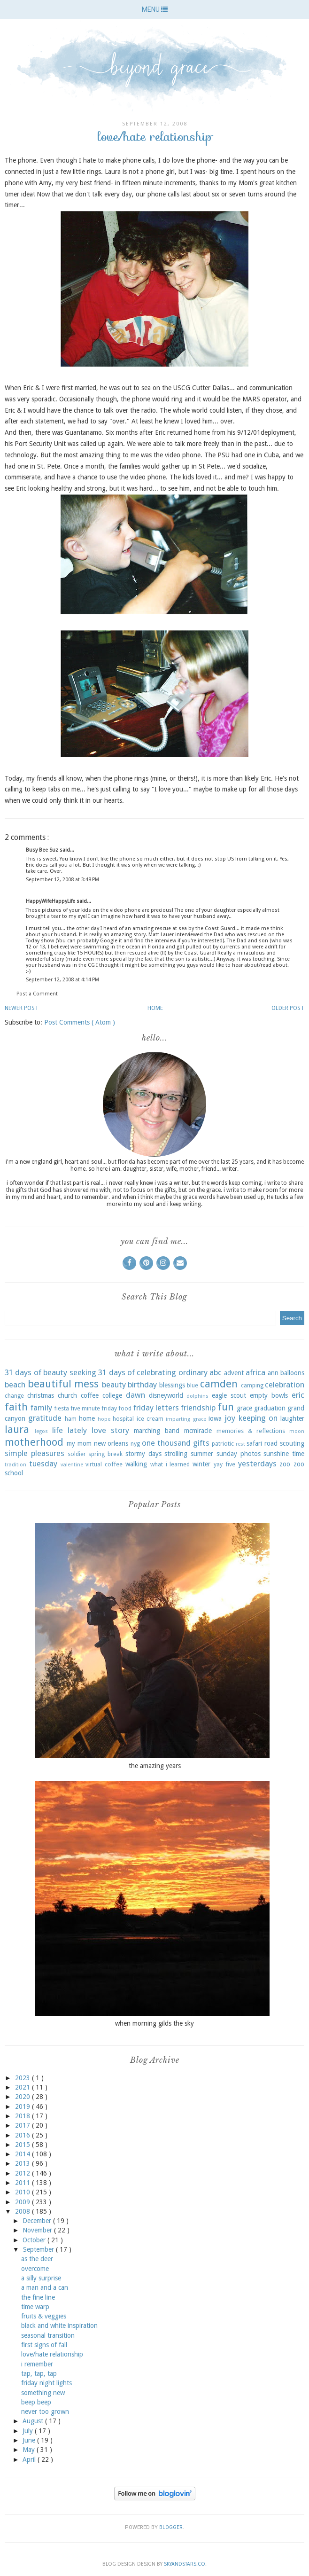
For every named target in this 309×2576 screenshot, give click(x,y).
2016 (23, 2135)
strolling (175, 1453)
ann (273, 1373)
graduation (270, 1408)
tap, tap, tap (39, 2373)
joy (229, 1418)
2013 (23, 2163)
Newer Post (22, 1008)
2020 (23, 2096)
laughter (292, 1418)
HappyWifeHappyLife (51, 901)
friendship (198, 1407)
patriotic (223, 1443)
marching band (156, 1430)
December (38, 2220)
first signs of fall (44, 2345)
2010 (23, 2192)
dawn (135, 1395)
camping (252, 1385)
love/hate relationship (52, 2354)
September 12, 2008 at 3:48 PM (62, 880)
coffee (90, 1395)
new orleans (111, 1443)
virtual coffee (104, 1464)
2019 (23, 2106)
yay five (224, 1464)
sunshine (276, 1453)
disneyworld (166, 1395)
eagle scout (229, 1395)
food (124, 1408)
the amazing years (155, 1766)
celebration (284, 1384)
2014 (23, 2154)
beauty (114, 1384)
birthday (142, 1384)
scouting (292, 1443)
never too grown (45, 2411)
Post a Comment (37, 994)
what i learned (170, 1464)
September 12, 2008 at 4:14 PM (62, 980)
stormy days (143, 1453)
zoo (284, 1464)
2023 (23, 2078)
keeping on (258, 1418)
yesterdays (257, 1463)
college (112, 1395)
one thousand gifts (175, 1443)
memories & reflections (250, 1430)
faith (16, 1407)
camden (219, 1384)
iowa (215, 1418)
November (38, 2230)
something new (43, 2392)
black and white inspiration (59, 2325)
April (30, 2459)
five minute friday (93, 1408)
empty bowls (269, 1395)
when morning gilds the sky (154, 2023)
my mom (79, 1443)
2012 (23, 2173)
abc (215, 1372)
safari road (262, 1443)
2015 (23, 2144)
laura (17, 1429)
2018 (23, 2116)
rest (240, 1444)
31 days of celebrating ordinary (153, 1372)
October (35, 2240)
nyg (135, 1443)
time (298, 1453)
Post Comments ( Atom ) (79, 1022)
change (14, 1395)
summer (202, 1453)
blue (192, 1385)
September (39, 2249)
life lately (69, 1430)
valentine (72, 1465)
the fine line (38, 2297)
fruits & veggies (43, 2316)
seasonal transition (48, 2335)
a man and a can (44, 2287)
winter (201, 1464)
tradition (15, 1465)
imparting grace (186, 1419)
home (87, 1418)
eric (298, 1395)
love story (110, 1430)
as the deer (37, 2259)
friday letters (156, 1407)
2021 (23, 2087)
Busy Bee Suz (43, 850)
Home (155, 1008)
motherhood (34, 1442)
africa (255, 1372)
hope (104, 1419)
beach (15, 1384)
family (41, 1407)
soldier (77, 1453)
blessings (172, 1385)
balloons (292, 1373)
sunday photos (238, 1453)
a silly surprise (41, 2278)
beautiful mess (63, 1384)
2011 (23, 2182)
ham (71, 1418)
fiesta (61, 1408)
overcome (35, 2268)
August (34, 2421)
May (30, 2449)
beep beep (36, 2402)
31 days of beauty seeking (50, 1372)
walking (136, 1464)
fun (225, 1407)
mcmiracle (198, 1430)
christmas (40, 1395)
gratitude (45, 1418)
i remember (37, 2364)
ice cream (150, 1418)
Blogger (171, 2527)
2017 (23, 2125)
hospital (123, 1418)
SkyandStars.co (184, 2564)
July (29, 2431)
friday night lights (46, 2383)
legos (41, 1431)
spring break (105, 1453)
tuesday (43, 1463)
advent (234, 1373)
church (67, 1395)
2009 (23, 2202)
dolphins (197, 1396)
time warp (35, 2306)
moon (296, 1431)
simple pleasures (34, 1453)
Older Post (287, 1008)
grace (244, 1408)
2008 (23, 2211)
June (30, 2440)
